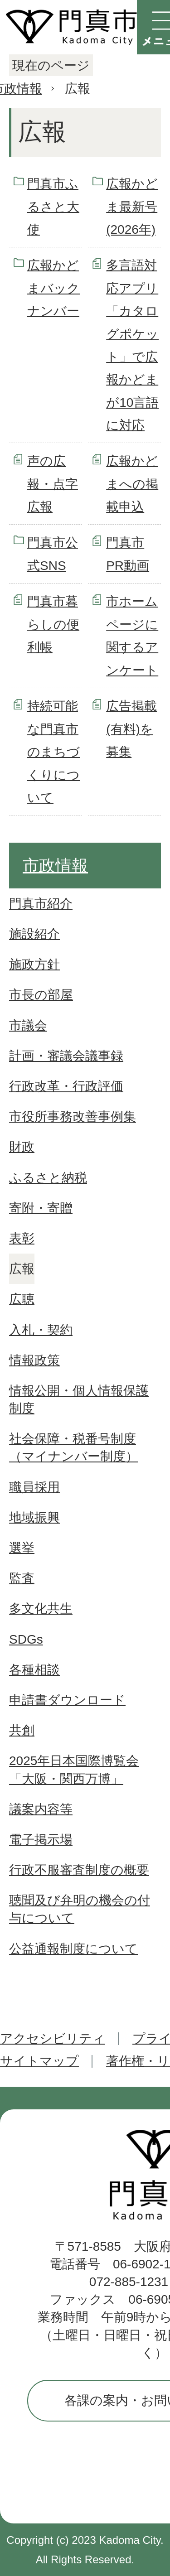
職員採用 (34, 1487)
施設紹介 (34, 934)
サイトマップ (39, 2061)
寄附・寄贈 (41, 1208)
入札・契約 (41, 1330)
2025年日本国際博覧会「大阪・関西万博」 (74, 1769)
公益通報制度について (73, 1949)
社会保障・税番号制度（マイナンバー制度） (73, 1447)
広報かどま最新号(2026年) (132, 206)
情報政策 (34, 1360)
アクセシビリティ (52, 2038)
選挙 (21, 1548)
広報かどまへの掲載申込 (132, 484)
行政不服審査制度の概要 (79, 1870)
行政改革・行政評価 (66, 1086)
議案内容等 (41, 1809)
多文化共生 (41, 1609)
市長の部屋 (41, 995)
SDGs (26, 1639)
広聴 (21, 1299)
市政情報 (55, 865)
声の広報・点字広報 (52, 484)
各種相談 (34, 1670)
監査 (21, 1578)
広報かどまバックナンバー (53, 288)
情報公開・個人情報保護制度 (79, 1399)
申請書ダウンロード (67, 1700)
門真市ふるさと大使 (53, 206)
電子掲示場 (41, 1840)
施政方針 (34, 964)
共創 (21, 1730)
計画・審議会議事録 (66, 1056)
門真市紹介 (41, 904)
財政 (21, 1147)
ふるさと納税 (48, 1178)
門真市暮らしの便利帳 (53, 624)
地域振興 (34, 1517)
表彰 (21, 1238)
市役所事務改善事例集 (72, 1117)
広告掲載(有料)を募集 (131, 729)
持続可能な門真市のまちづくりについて (53, 752)
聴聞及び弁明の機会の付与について (79, 1909)
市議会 (28, 1025)
